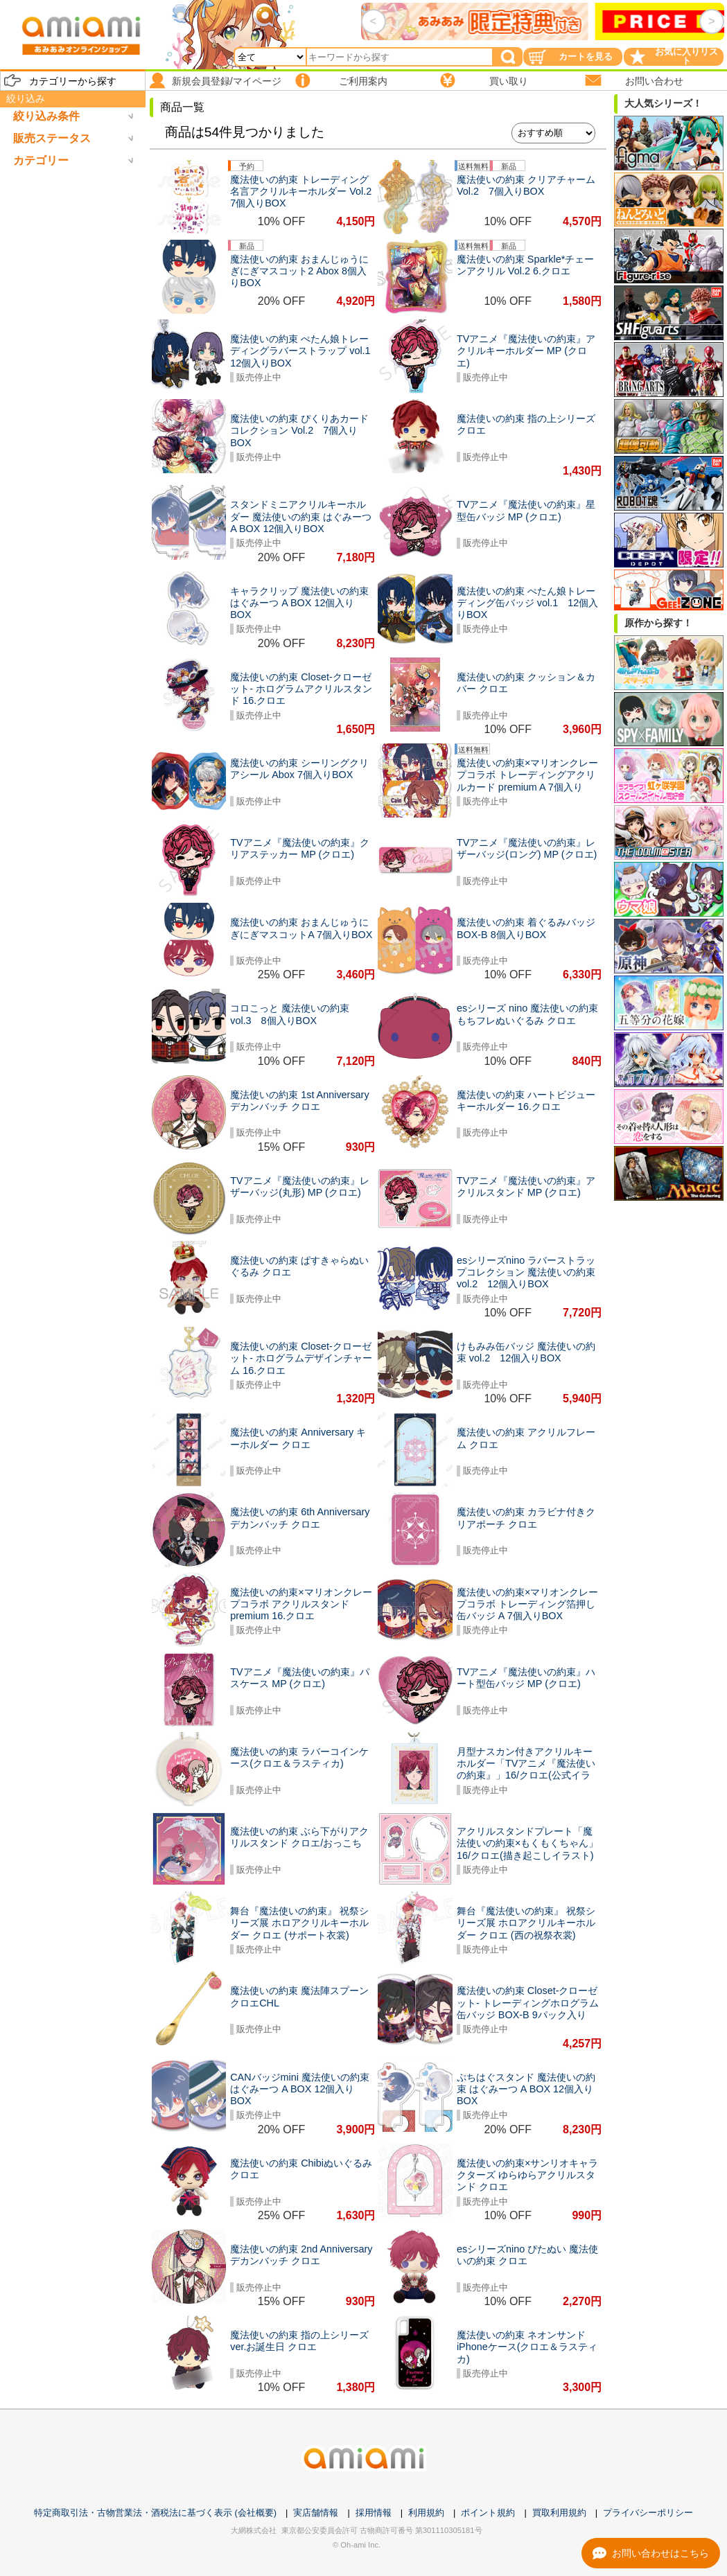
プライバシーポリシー (648, 2512)
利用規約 (426, 2512)
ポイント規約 (488, 2512)
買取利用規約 (559, 2512)
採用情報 (374, 2512)
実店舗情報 (315, 2512)
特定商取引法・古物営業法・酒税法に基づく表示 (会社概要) (155, 2512)
